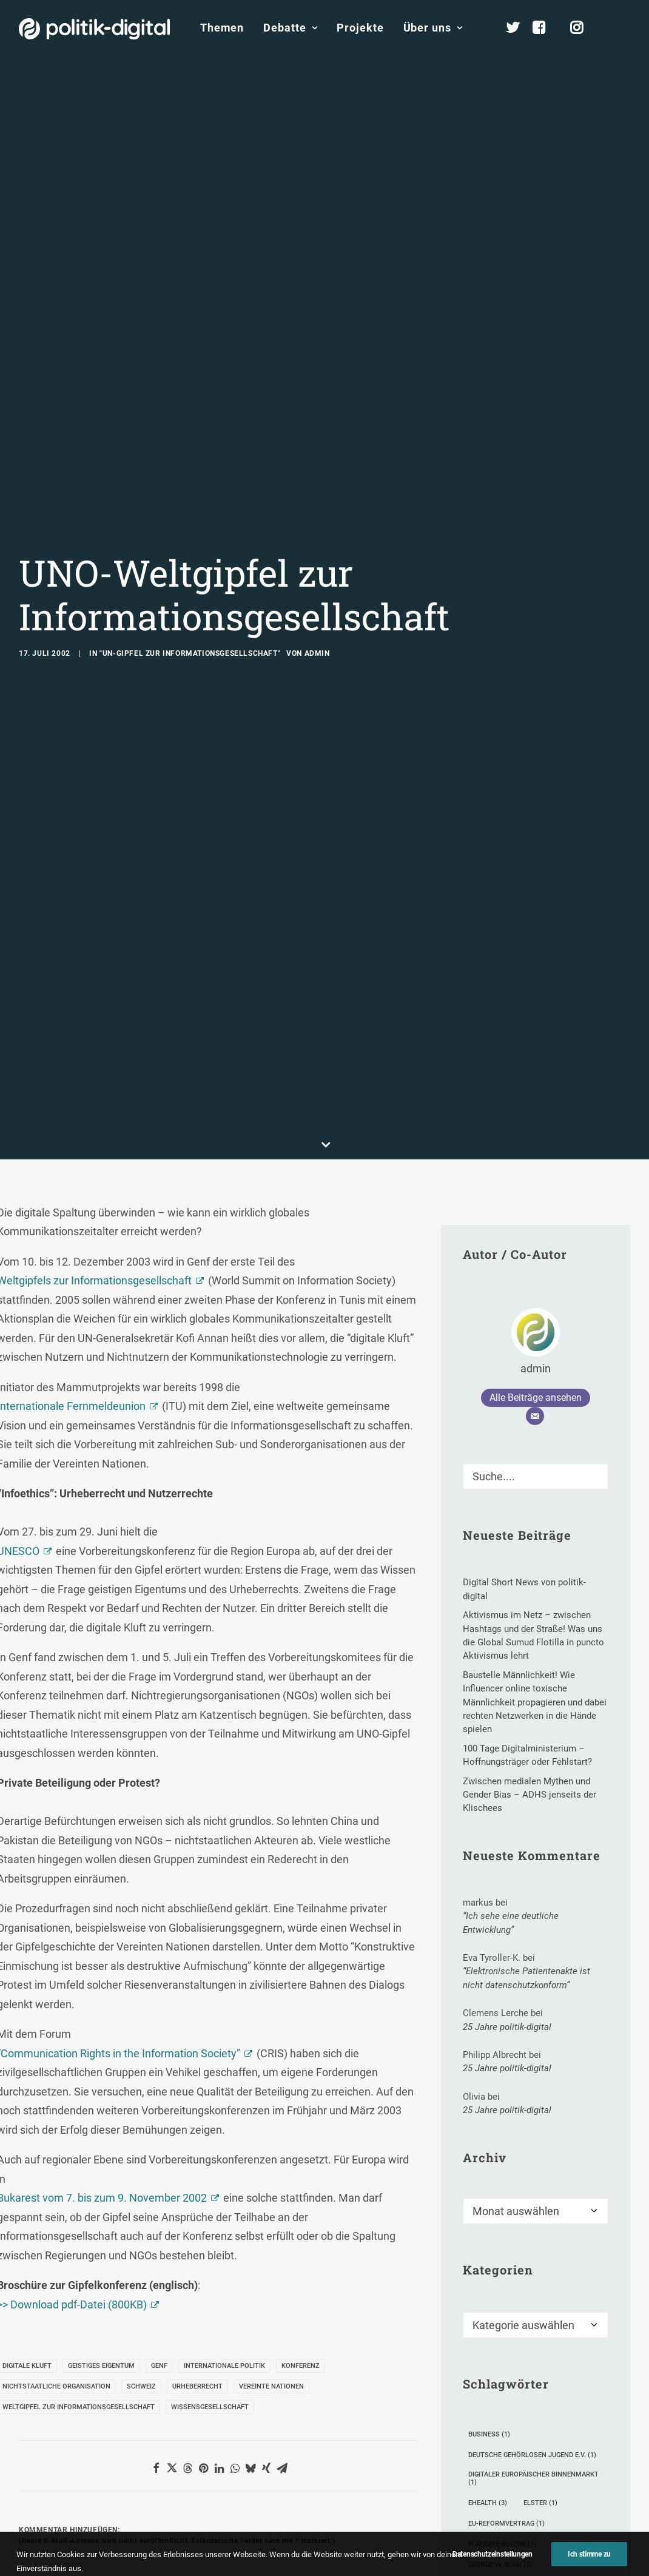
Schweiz (141, 2182)
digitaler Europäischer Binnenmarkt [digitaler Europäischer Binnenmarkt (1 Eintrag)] (533, 2274)
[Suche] (535, 1272)
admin (317, 551)
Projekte (360, 27)
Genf (159, 2161)
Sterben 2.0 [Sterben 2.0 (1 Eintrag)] (571, 2525)
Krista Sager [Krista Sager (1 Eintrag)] (495, 2422)
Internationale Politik (224, 2161)
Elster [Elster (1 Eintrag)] (540, 2298)
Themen (222, 27)
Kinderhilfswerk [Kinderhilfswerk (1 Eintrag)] (503, 2402)
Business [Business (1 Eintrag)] (489, 2230)
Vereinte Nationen (271, 2182)
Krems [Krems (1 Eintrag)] (570, 2402)
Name (37, 2504)
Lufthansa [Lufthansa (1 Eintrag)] (564, 2422)
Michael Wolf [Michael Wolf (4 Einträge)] (497, 2463)
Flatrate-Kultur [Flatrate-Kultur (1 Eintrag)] (502, 2340)
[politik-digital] (94, 28)
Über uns (433, 27)
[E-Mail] (535, 1211)
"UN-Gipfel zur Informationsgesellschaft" (189, 551)
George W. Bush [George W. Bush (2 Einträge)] (500, 2360)
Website (317, 2504)
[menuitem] (222, 28)
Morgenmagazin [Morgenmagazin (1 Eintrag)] (502, 2484)
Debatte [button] (290, 27)
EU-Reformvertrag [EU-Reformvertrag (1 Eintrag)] (506, 2319)
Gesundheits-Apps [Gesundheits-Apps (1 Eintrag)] (505, 2381)
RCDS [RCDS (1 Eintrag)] (572, 2505)
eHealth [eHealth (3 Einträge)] (487, 2298)
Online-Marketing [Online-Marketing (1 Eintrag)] (505, 2505)
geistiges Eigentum (101, 2161)
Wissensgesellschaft (210, 2203)
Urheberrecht (197, 2182)
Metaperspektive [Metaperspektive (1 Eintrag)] (503, 2443)
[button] (628, 28)
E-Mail (177, 2504)
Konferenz (300, 2161)
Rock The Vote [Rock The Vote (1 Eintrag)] (499, 2525)
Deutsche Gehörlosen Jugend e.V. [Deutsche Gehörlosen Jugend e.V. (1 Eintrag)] (532, 2250)
